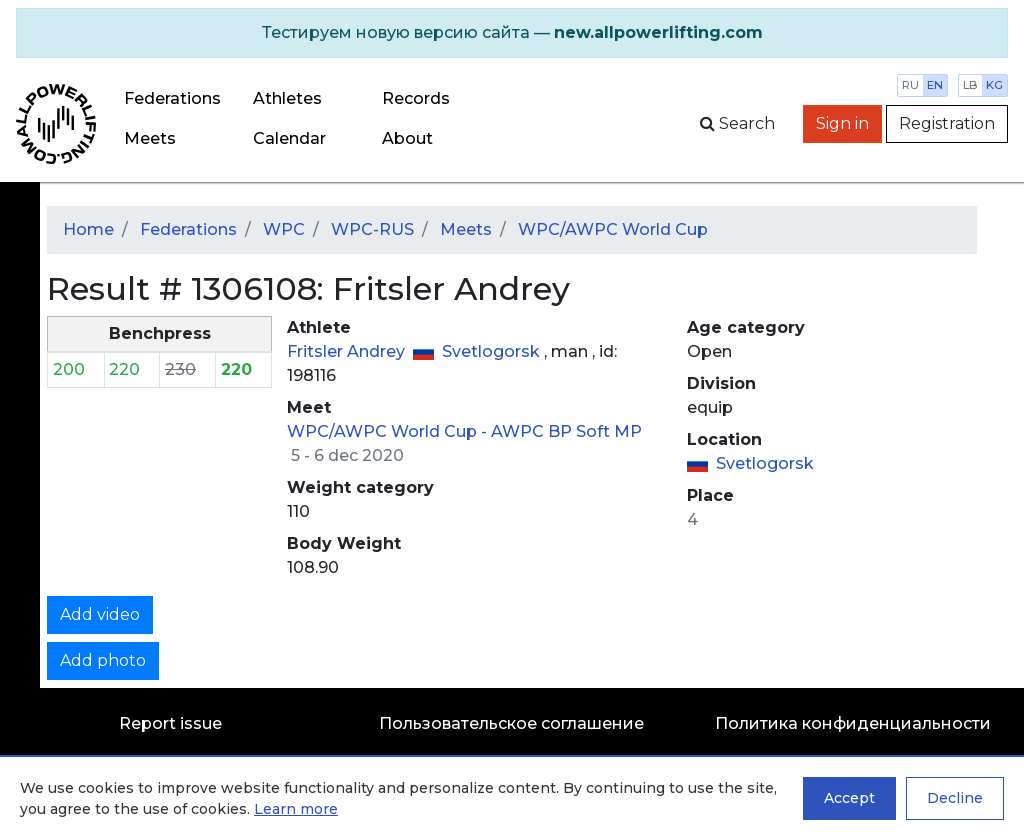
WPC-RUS (372, 229)
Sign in (842, 123)
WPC (284, 229)
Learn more (296, 809)
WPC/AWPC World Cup (613, 229)
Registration (947, 123)
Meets (150, 138)
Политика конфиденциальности (853, 723)
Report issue (170, 723)
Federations (172, 98)
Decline (955, 798)
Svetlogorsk (493, 351)
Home (88, 229)
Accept (849, 798)
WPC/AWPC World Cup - (389, 431)
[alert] (512, 33)
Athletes (287, 98)
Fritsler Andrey (348, 351)
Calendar (289, 138)
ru (910, 85)
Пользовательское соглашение (511, 723)
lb (970, 85)
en (935, 85)
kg (994, 85)
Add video (100, 614)
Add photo (103, 660)
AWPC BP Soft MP (566, 431)
